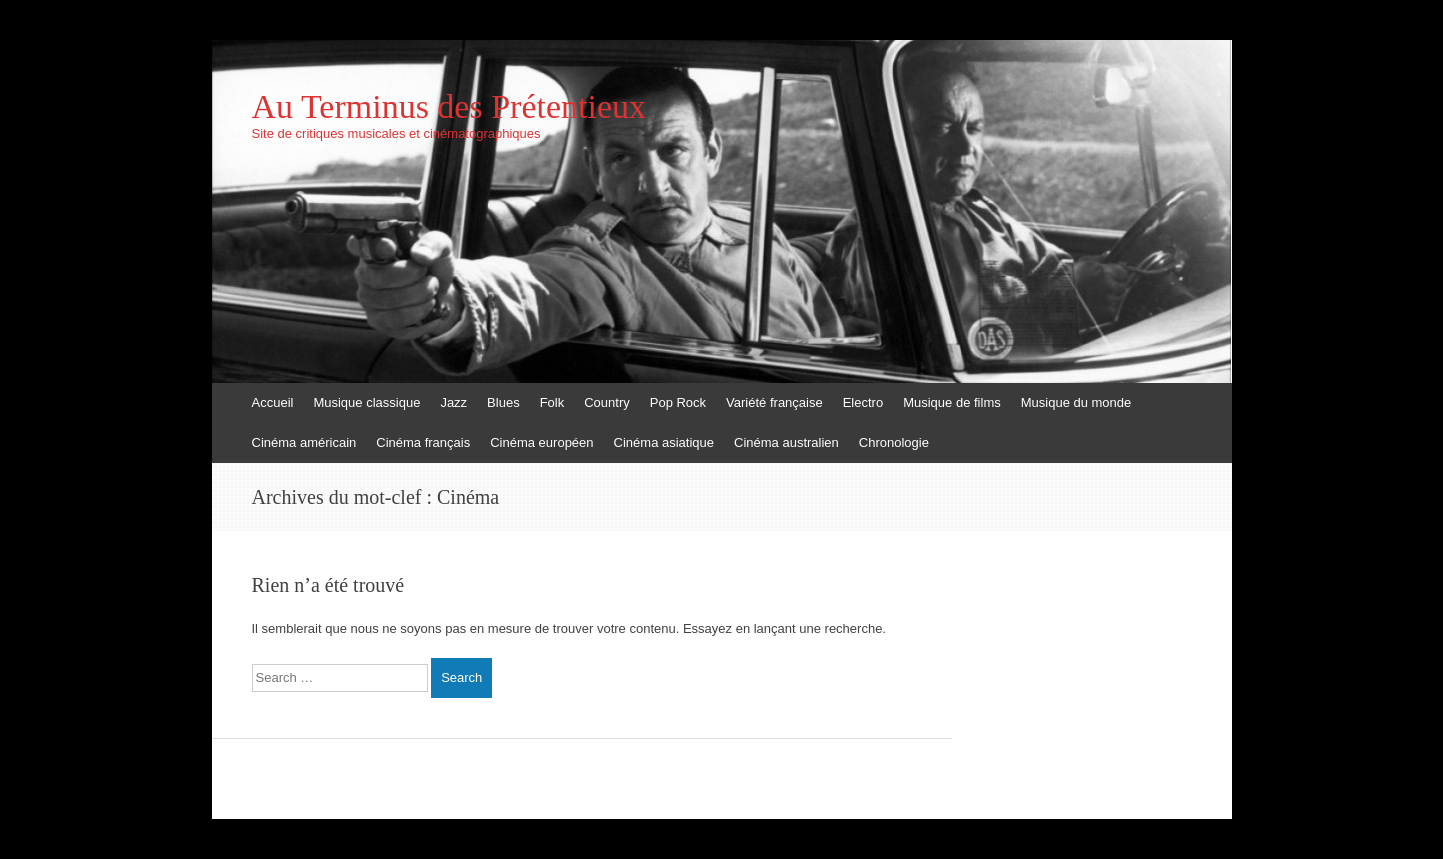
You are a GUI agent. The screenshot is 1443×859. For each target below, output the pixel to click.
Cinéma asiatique (664, 442)
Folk (552, 402)
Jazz (453, 402)
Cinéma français (423, 442)
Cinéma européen (541, 442)
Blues (503, 402)
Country (607, 402)
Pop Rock (678, 402)
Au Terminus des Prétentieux (449, 107)
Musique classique (366, 402)
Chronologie (894, 442)
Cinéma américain (304, 442)
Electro (863, 402)
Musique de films (952, 402)
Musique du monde (1076, 402)
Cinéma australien (786, 442)
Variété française (774, 402)
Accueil (273, 402)
